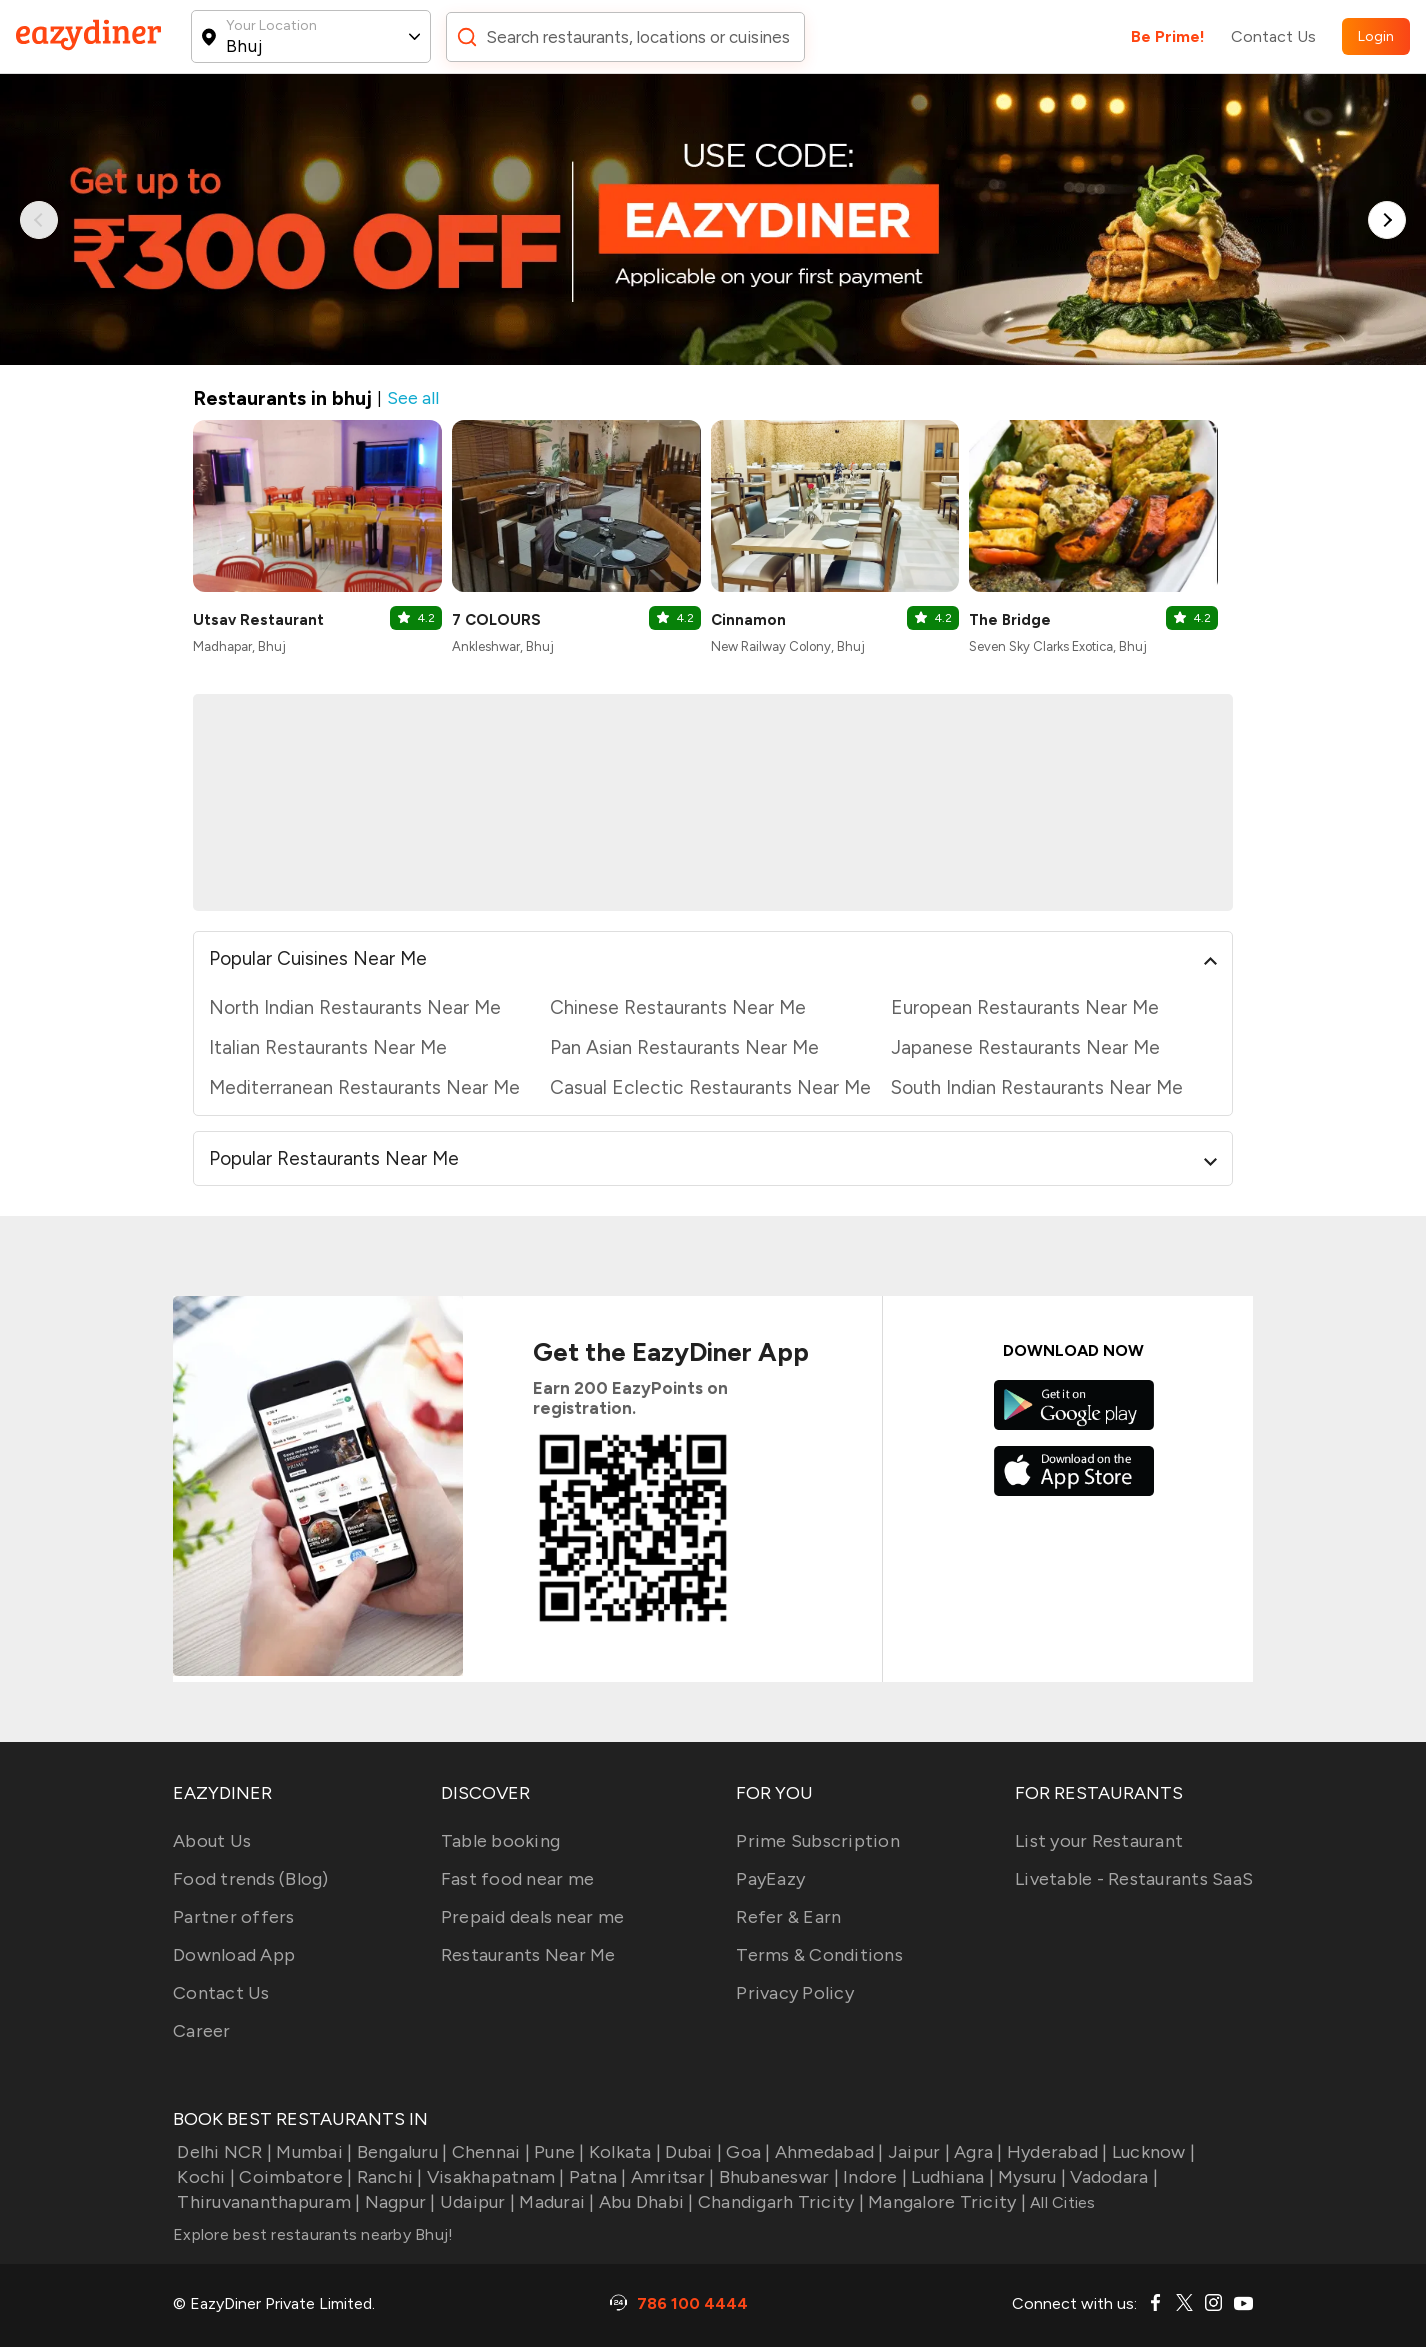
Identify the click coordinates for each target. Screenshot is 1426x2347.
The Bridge (1010, 620)
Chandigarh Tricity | (779, 2202)
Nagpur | (397, 2202)
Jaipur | (917, 2152)
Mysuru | (1030, 2177)
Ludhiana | (950, 2177)
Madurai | (555, 2202)
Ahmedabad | (827, 2152)
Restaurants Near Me (528, 1955)
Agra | (976, 2152)
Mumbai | (312, 2152)
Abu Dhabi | (644, 2202)
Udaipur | (476, 2202)
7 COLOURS (496, 620)
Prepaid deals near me (532, 1917)
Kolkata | (623, 2152)
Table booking (500, 1841)
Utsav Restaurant (258, 620)
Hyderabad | (1055, 2152)
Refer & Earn (788, 1917)
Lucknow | (1152, 2152)
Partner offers (234, 1917)
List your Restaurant (1099, 1841)
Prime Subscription (818, 1841)
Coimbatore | (293, 2177)
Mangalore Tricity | (945, 2202)
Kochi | (204, 2177)
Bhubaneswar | (776, 2177)
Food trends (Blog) (251, 1879)
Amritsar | (671, 2177)
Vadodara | (1112, 2177)
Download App (234, 1955)
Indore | (873, 2177)
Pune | (557, 2152)
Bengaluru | (399, 2152)
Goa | (746, 2152)
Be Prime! (1168, 36)
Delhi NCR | (222, 2152)
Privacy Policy (795, 1993)
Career (202, 2031)
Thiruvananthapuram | (266, 2202)
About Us (212, 1841)
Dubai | (691, 2152)
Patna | (596, 2177)
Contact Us (1273, 36)
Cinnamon (748, 620)
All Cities (1061, 2202)
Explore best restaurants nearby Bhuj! (313, 2234)
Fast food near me (517, 1879)
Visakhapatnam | (494, 2177)
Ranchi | (387, 2177)
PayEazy (770, 1879)
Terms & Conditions (819, 1955)
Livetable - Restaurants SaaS (1134, 1879)
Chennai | (488, 2152)
